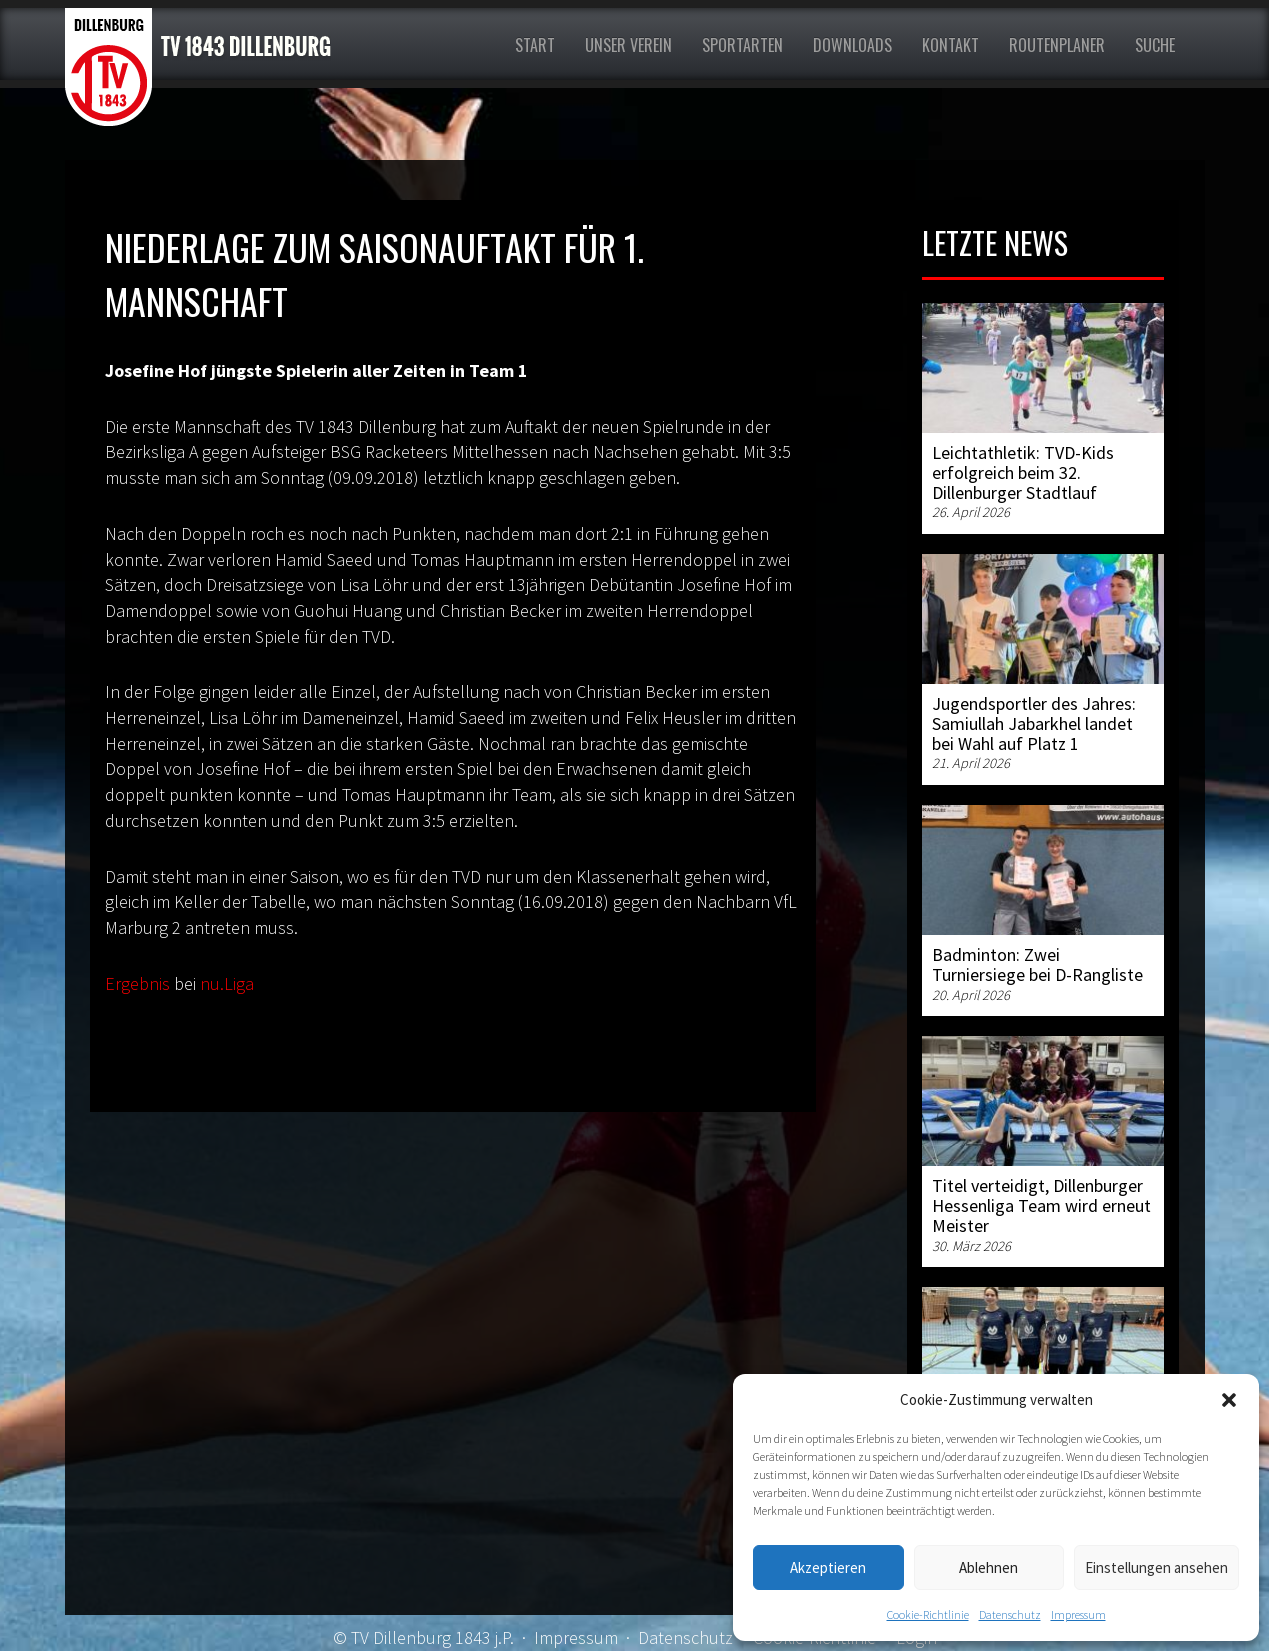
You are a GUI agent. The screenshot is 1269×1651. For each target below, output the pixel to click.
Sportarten (742, 45)
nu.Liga (227, 983)
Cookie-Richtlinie (928, 1614)
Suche (1155, 45)
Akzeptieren (828, 1567)
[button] (1229, 1400)
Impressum (1078, 1614)
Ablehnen (988, 1567)
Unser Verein (628, 45)
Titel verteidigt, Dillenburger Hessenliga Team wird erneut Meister (1041, 1205)
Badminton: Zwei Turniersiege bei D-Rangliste (1037, 964)
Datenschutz (1010, 1614)
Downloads (852, 45)
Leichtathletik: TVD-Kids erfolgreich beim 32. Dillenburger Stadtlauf (1023, 472)
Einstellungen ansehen (1156, 1567)
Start (535, 45)
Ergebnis (137, 983)
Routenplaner (1057, 45)
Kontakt (950, 45)
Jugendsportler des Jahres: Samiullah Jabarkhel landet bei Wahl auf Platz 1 (1034, 723)
